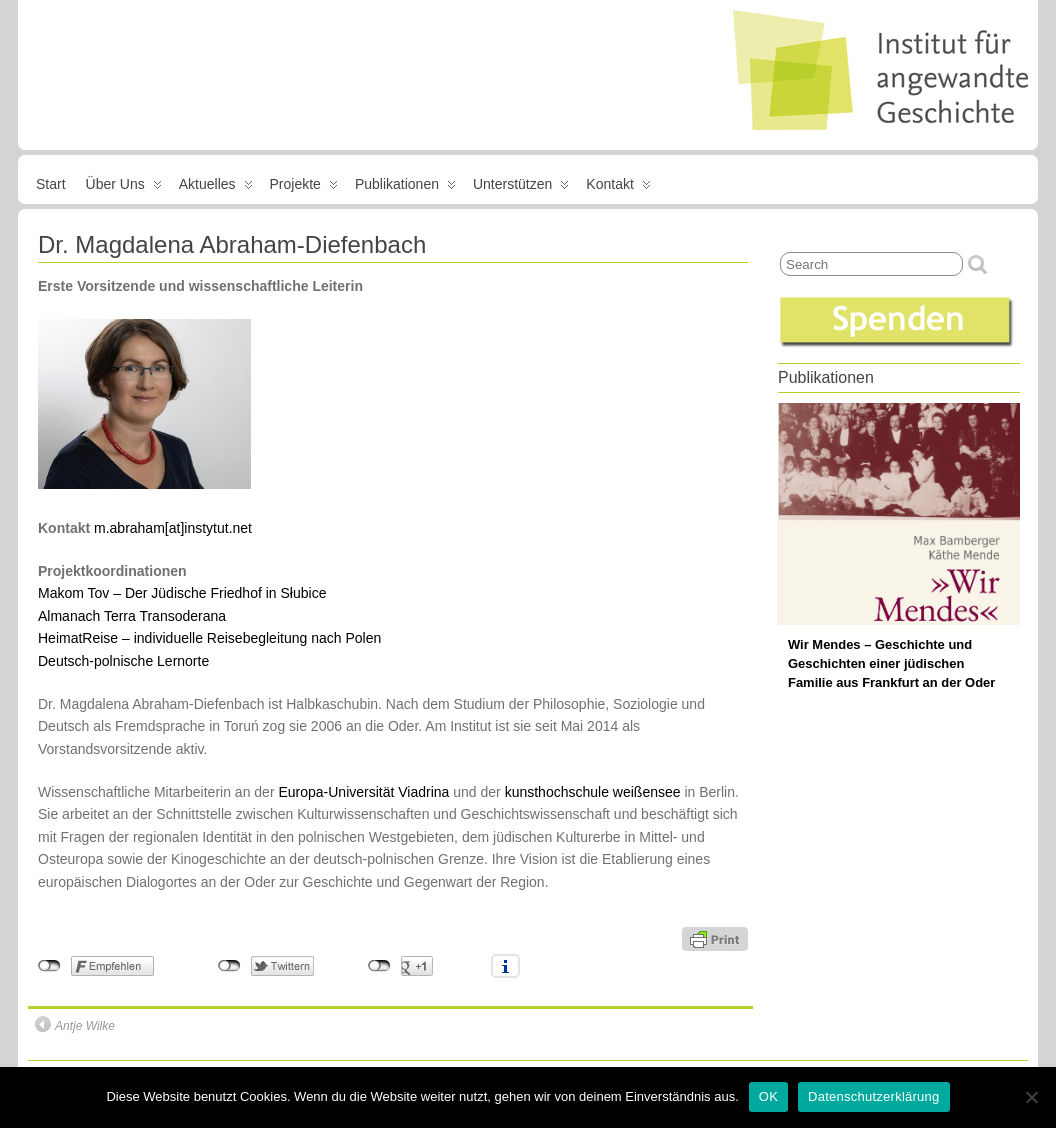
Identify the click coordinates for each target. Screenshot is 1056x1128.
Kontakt (618, 188)
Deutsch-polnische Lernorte (123, 661)
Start (51, 184)
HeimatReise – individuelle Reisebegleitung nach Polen (209, 638)
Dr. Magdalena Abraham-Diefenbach (232, 244)
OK (768, 1096)
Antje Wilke (75, 1024)
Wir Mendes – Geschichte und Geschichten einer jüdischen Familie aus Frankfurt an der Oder (891, 663)
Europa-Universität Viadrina (363, 792)
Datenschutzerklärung (873, 1096)
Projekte (304, 188)
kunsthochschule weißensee (593, 792)
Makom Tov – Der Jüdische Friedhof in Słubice (182, 593)
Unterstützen (521, 188)
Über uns (124, 188)
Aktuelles (216, 188)
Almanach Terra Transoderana (132, 616)
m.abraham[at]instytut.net (173, 528)
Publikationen (405, 188)
